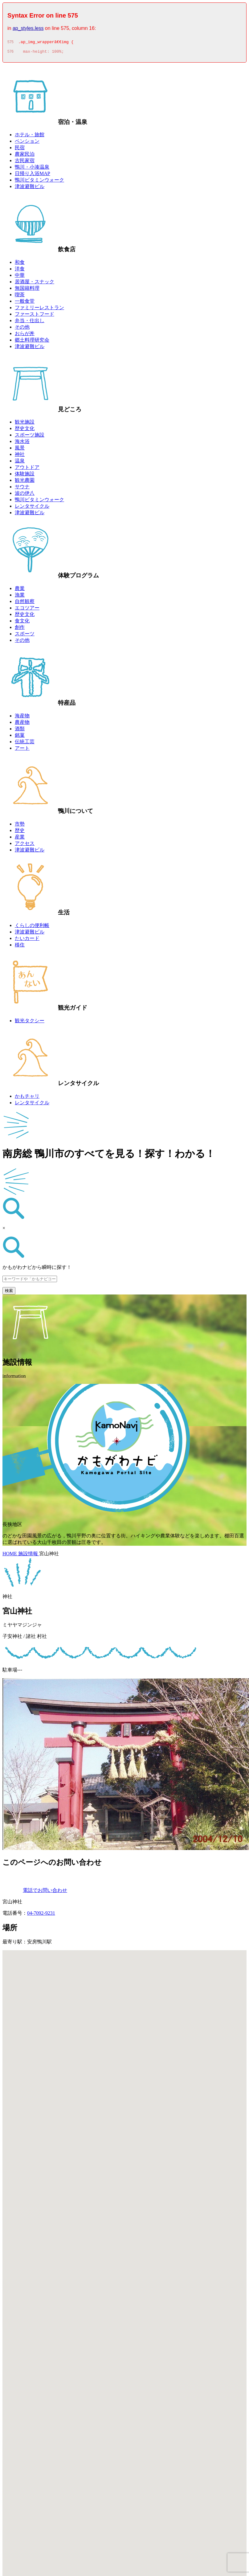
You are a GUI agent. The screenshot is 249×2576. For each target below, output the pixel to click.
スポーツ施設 (29, 436)
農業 (20, 590)
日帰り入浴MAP (32, 175)
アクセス (25, 845)
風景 (20, 449)
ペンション (27, 143)
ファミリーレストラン (39, 309)
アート (22, 750)
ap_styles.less (28, 28)
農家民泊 (25, 155)
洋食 (20, 270)
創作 (20, 629)
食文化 (22, 622)
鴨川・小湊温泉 (32, 168)
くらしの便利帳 (32, 927)
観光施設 (25, 423)
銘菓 (20, 737)
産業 (20, 838)
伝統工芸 (25, 743)
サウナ (22, 488)
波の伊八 (25, 495)
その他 (22, 328)
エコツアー (27, 609)
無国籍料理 (27, 290)
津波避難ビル (29, 188)
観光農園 (25, 482)
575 (10, 43)
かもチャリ (27, 1098)
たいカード (27, 940)
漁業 (20, 596)
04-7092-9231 (41, 1915)
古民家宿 (25, 162)
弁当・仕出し (29, 322)
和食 (20, 264)
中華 (20, 277)
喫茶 (20, 296)
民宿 (20, 149)
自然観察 (25, 603)
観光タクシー (29, 1022)
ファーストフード (34, 315)
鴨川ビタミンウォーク (39, 181)
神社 (20, 456)
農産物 (22, 724)
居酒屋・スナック (34, 283)
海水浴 (22, 443)
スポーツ (25, 635)
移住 (20, 946)
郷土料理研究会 (32, 341)
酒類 (20, 730)
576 (10, 53)
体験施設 (25, 475)
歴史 (20, 832)
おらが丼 (25, 335)
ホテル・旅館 (29, 136)
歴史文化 (25, 430)
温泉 (20, 462)
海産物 (22, 717)
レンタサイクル (32, 508)
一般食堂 (25, 303)
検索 (9, 1292)
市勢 (20, 825)
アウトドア (27, 469)
